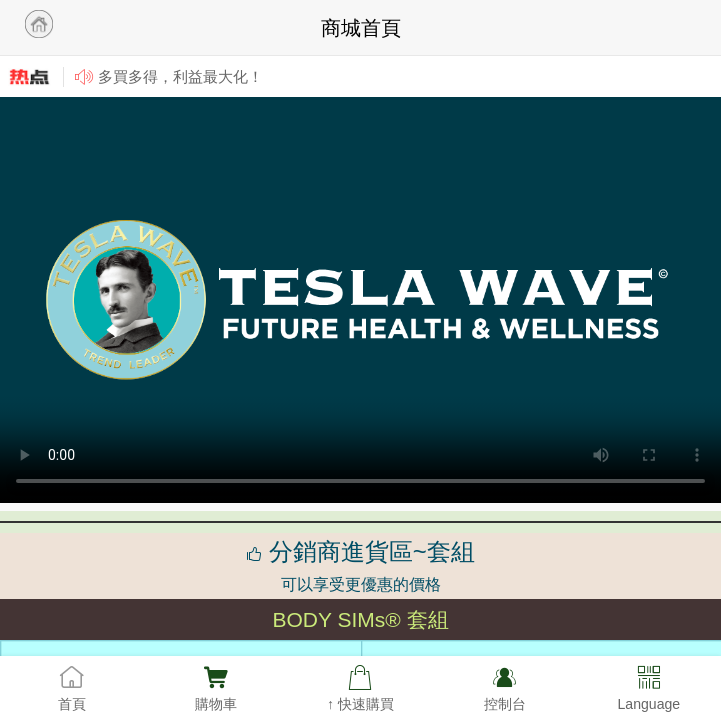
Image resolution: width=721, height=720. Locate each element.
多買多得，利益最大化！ (180, 76)
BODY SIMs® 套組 (360, 619)
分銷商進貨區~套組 (360, 551)
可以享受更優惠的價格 (361, 584)
